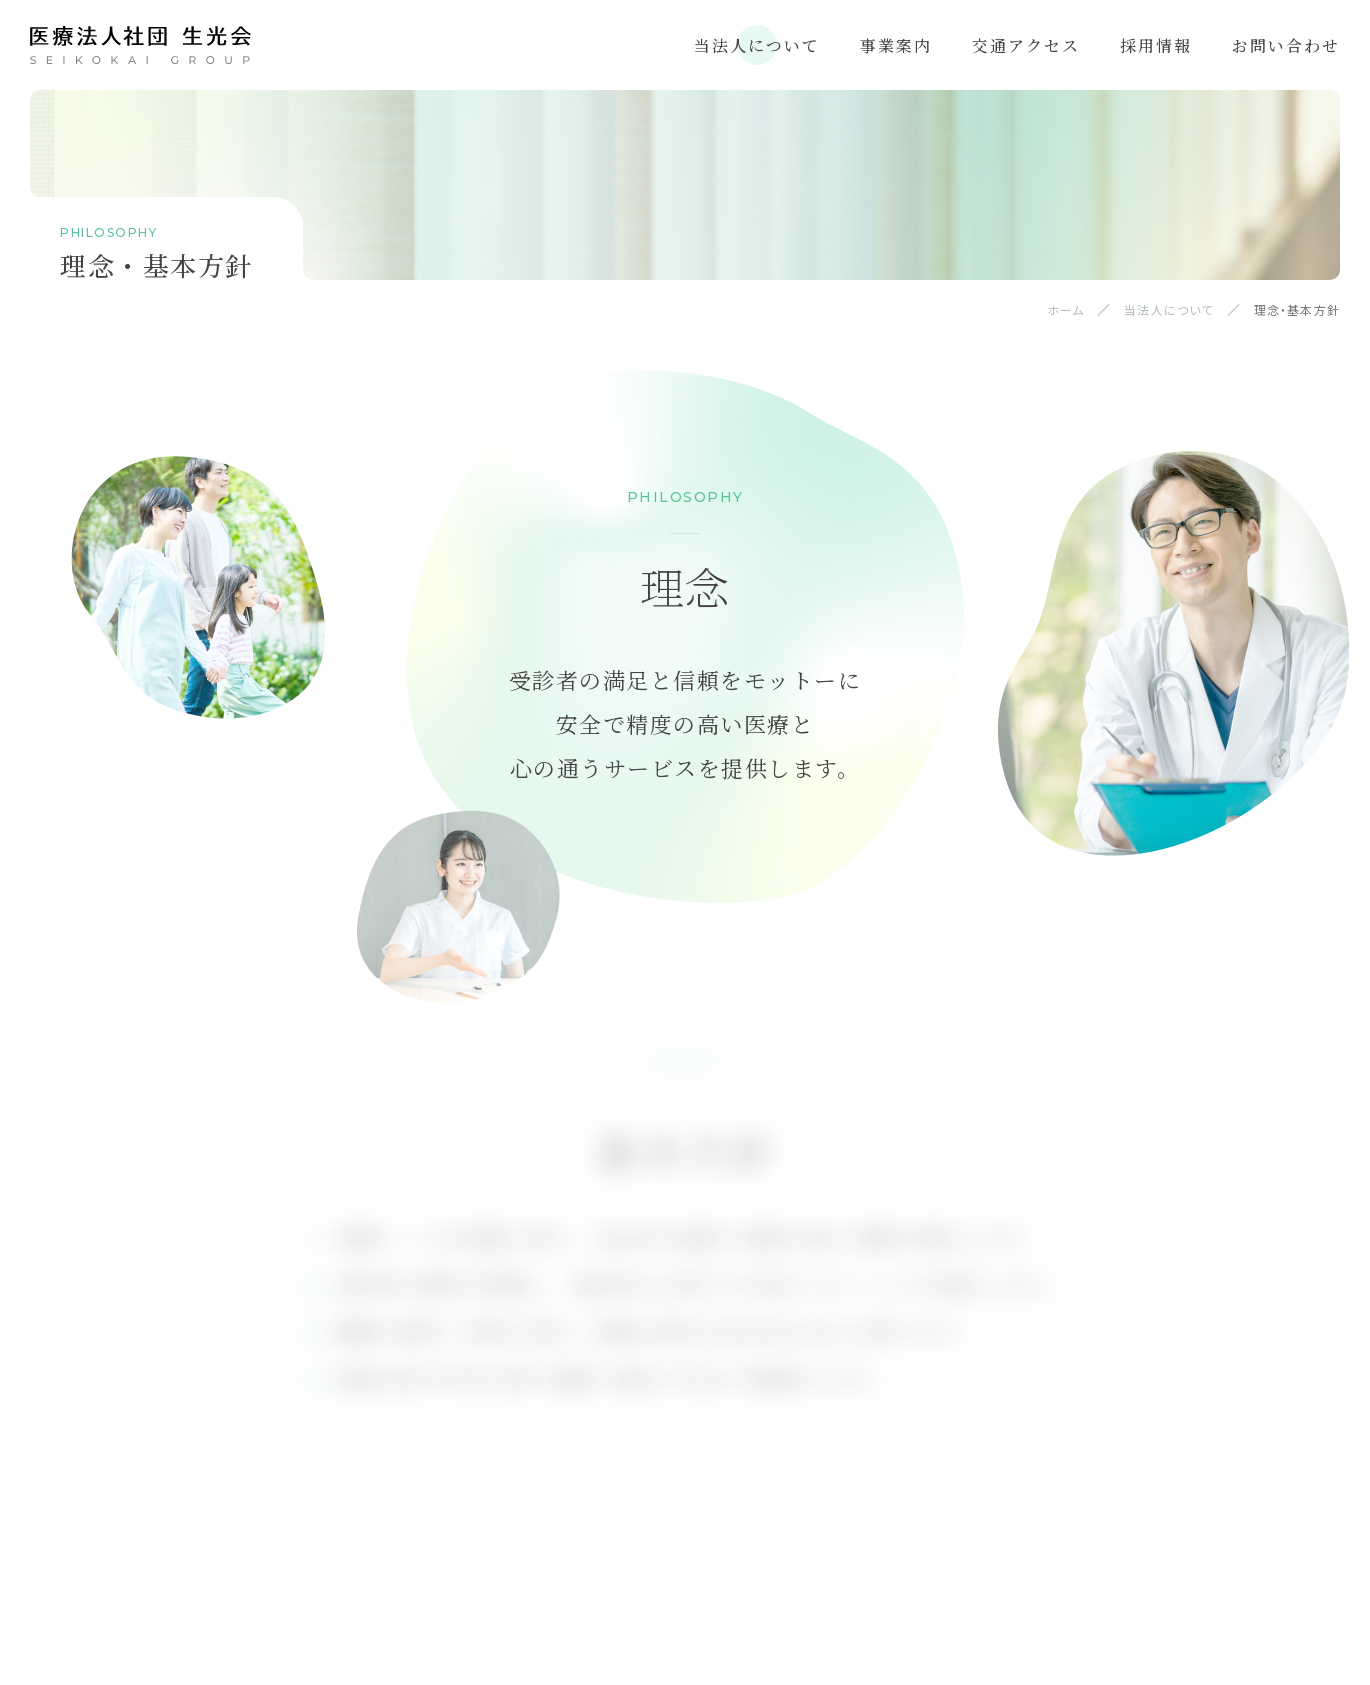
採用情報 (1156, 45)
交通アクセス (1026, 45)
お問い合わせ (1286, 45)
